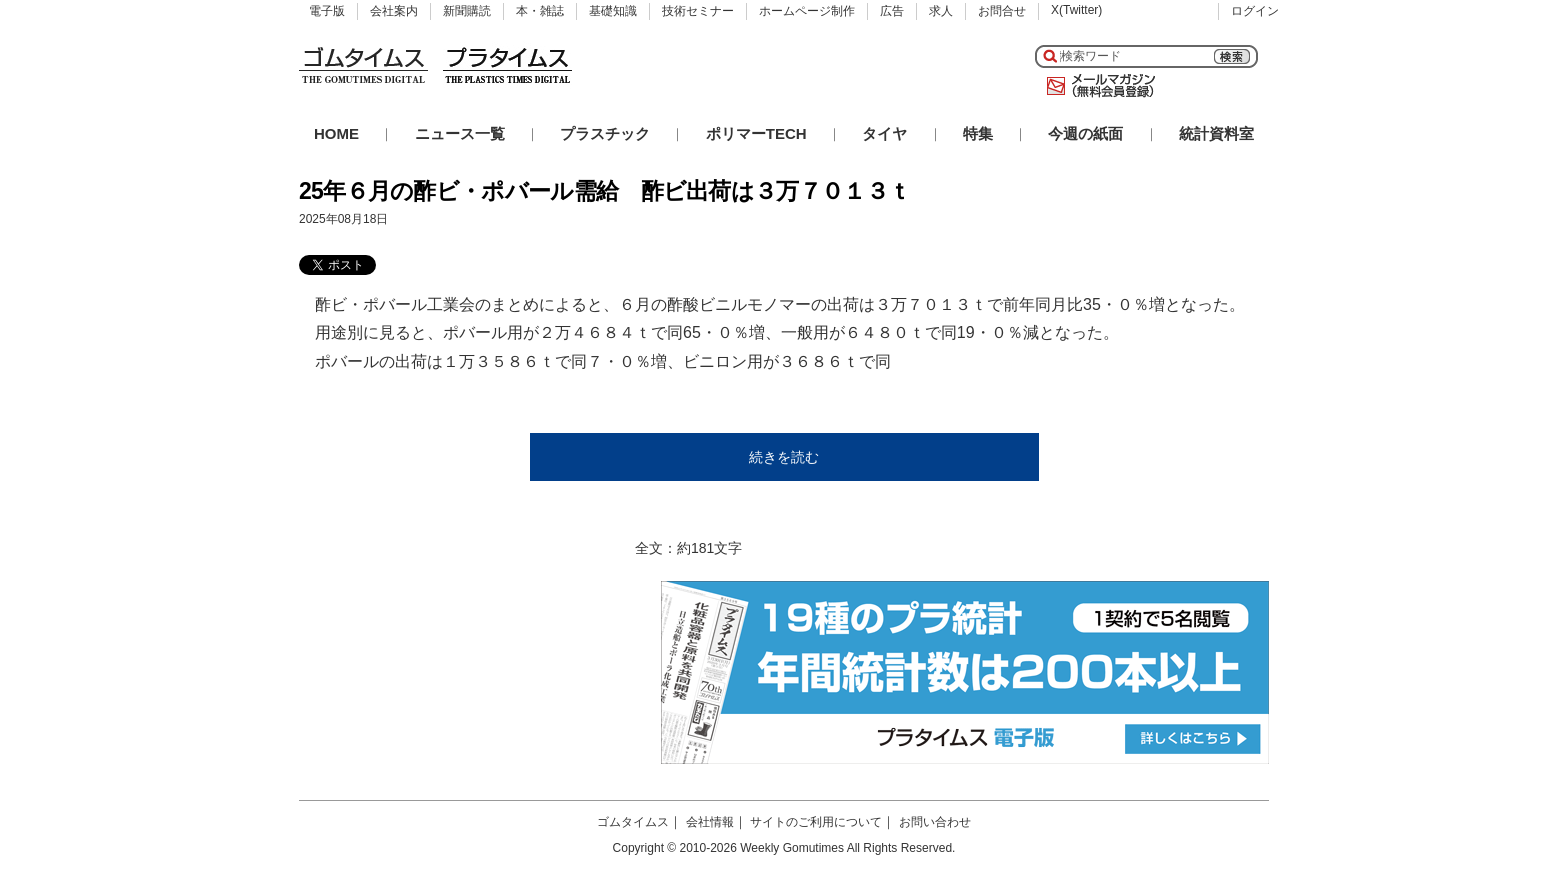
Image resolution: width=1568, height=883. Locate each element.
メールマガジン (1097, 86)
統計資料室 (1216, 133)
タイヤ (884, 133)
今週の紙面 (1085, 133)
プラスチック (605, 133)
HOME (336, 133)
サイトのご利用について (816, 822)
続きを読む (784, 457)
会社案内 (394, 11)
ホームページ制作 (807, 11)
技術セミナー (698, 11)
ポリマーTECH (756, 133)
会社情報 (710, 822)
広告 (892, 11)
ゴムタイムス (633, 822)
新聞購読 (467, 11)
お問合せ (1002, 11)
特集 (978, 133)
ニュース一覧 (460, 133)
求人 (941, 11)
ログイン (1255, 11)
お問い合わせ (935, 822)
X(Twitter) (1076, 10)
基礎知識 (613, 11)
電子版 (327, 11)
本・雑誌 (540, 11)
